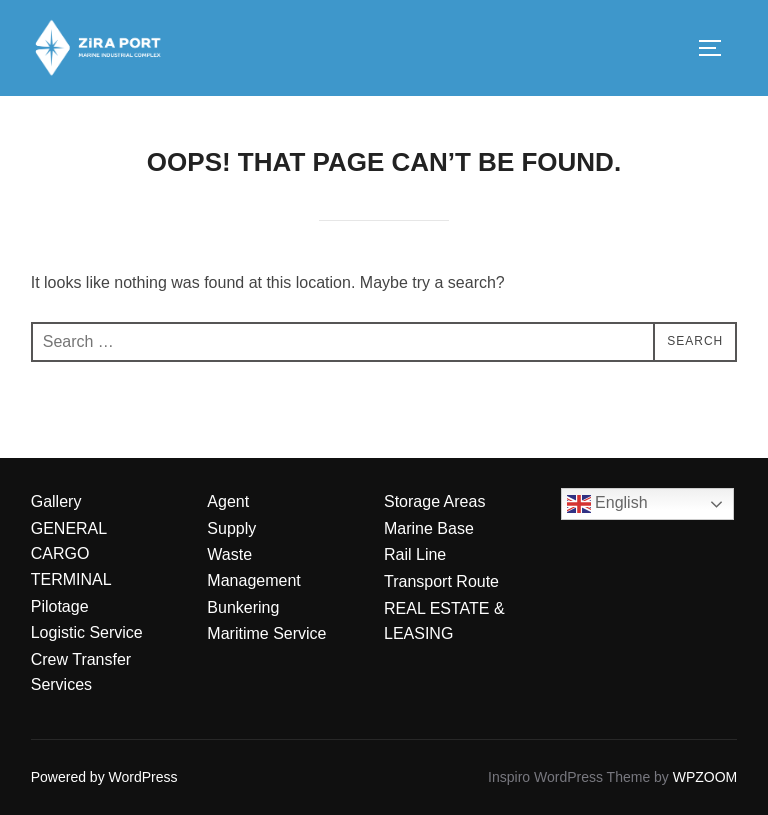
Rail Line (415, 554)
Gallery (56, 501)
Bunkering (243, 607)
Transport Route (441, 581)
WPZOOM (705, 777)
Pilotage (60, 606)
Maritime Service (266, 633)
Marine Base (429, 528)
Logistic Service (87, 632)
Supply (231, 528)
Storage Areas (434, 501)
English (607, 504)
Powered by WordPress (104, 777)
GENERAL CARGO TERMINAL (71, 554)
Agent (228, 501)
